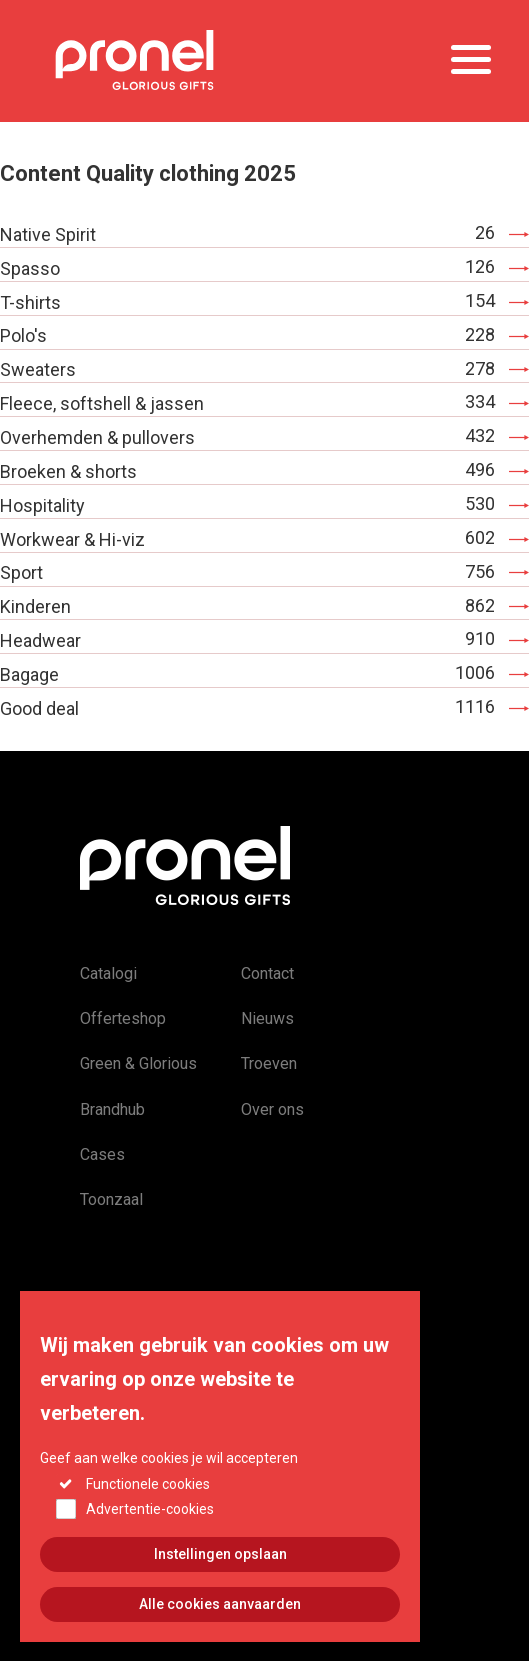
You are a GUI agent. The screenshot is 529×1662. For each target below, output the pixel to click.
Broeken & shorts (68, 471)
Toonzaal (111, 1199)
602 (480, 537)
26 (485, 232)
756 (480, 571)
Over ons (272, 1109)
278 (480, 368)
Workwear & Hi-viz (72, 539)
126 (480, 266)
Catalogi (108, 973)
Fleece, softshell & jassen (102, 403)
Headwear (40, 640)
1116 (475, 706)
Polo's (23, 335)
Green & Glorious (138, 1063)
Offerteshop (123, 1018)
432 (480, 435)
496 (480, 469)
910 (480, 638)
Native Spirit (48, 234)
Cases (102, 1154)
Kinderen (35, 606)
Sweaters (38, 369)
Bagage (29, 674)
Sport (21, 572)
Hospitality (42, 505)
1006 (475, 672)
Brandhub (112, 1109)
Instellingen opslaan (220, 1587)
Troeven (269, 1063)
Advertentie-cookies (150, 1542)
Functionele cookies (148, 1516)
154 (480, 300)
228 (480, 334)
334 (480, 401)
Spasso (30, 268)
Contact (267, 973)
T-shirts (30, 302)
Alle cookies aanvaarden (220, 1637)
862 (480, 605)
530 (480, 503)
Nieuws (267, 1018)
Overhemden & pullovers (97, 437)
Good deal (39, 708)
